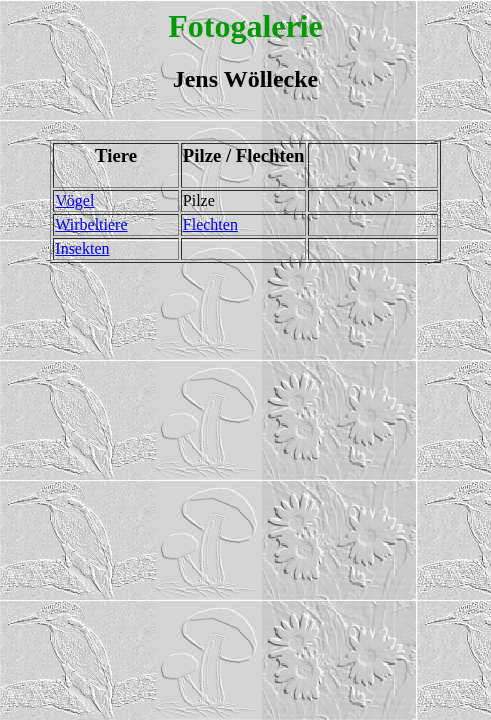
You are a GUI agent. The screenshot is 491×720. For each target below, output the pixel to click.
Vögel (74, 200)
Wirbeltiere (91, 224)
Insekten (82, 248)
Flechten (210, 224)
